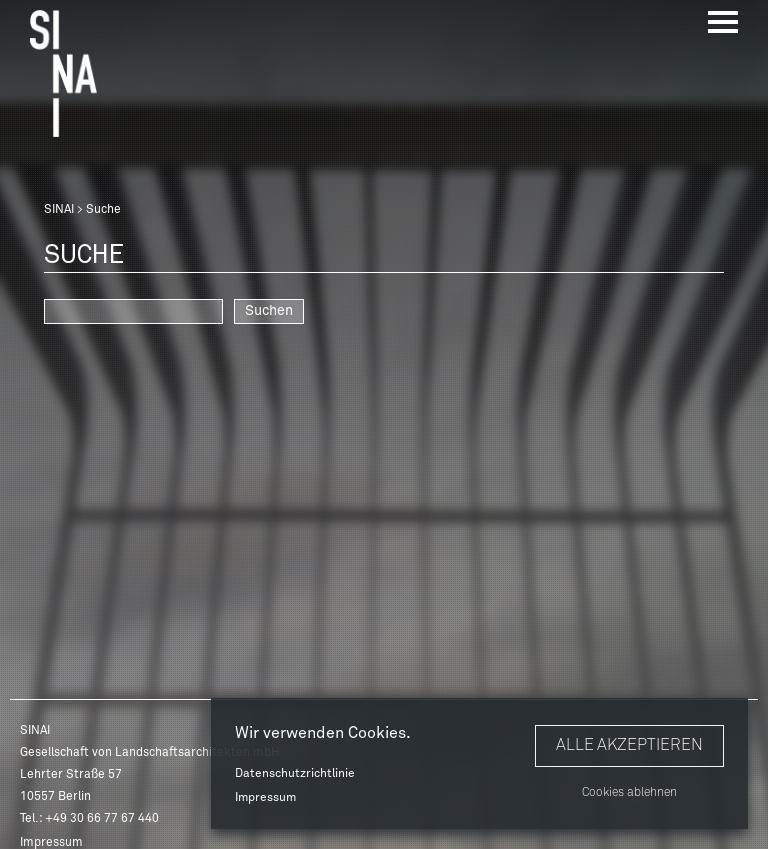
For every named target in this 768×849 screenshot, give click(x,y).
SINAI (59, 210)
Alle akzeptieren (629, 745)
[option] (384, 424)
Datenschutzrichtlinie (295, 774)
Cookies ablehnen (629, 793)
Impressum (265, 798)
